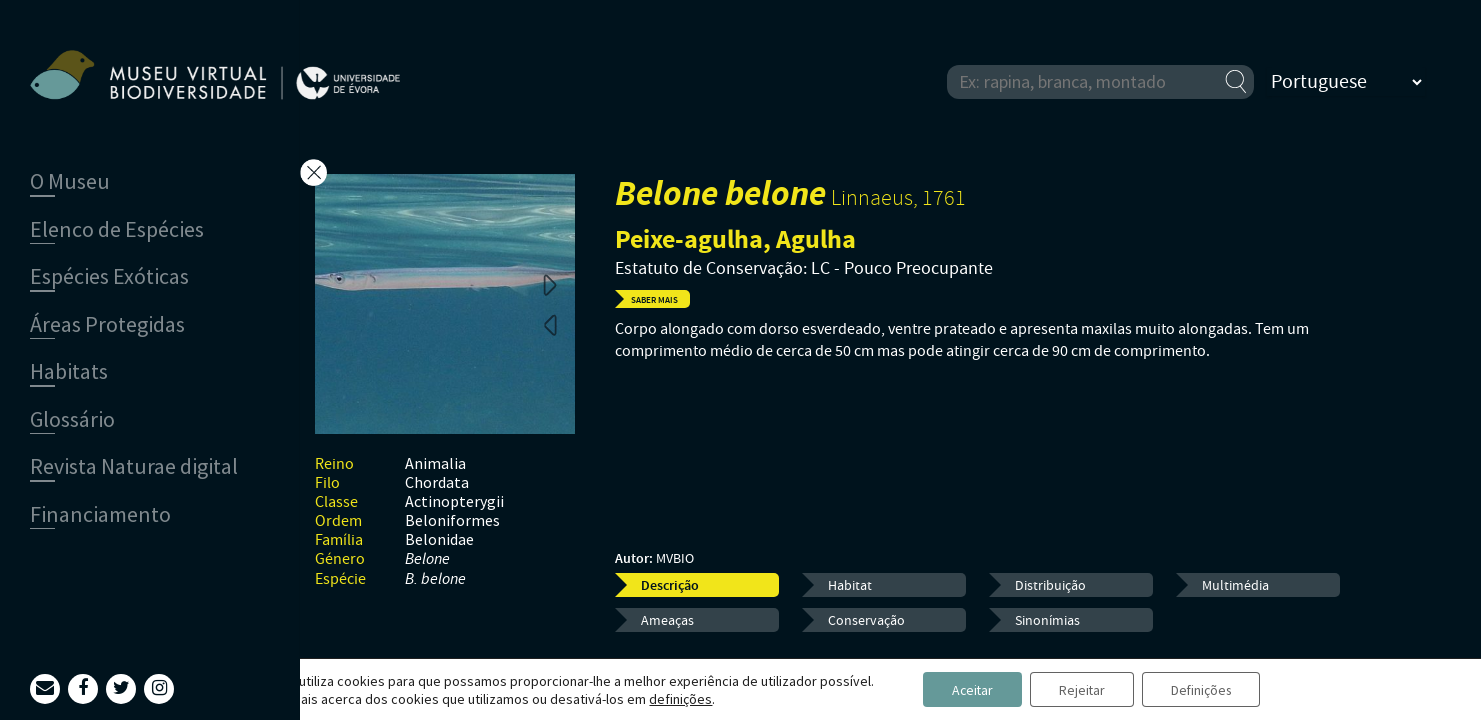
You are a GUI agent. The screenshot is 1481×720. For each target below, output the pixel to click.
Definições (1204, 689)
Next (550, 284)
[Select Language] (1346, 82)
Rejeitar (1081, 689)
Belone (427, 559)
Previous (550, 324)
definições (674, 698)
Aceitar (968, 689)
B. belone (435, 579)
